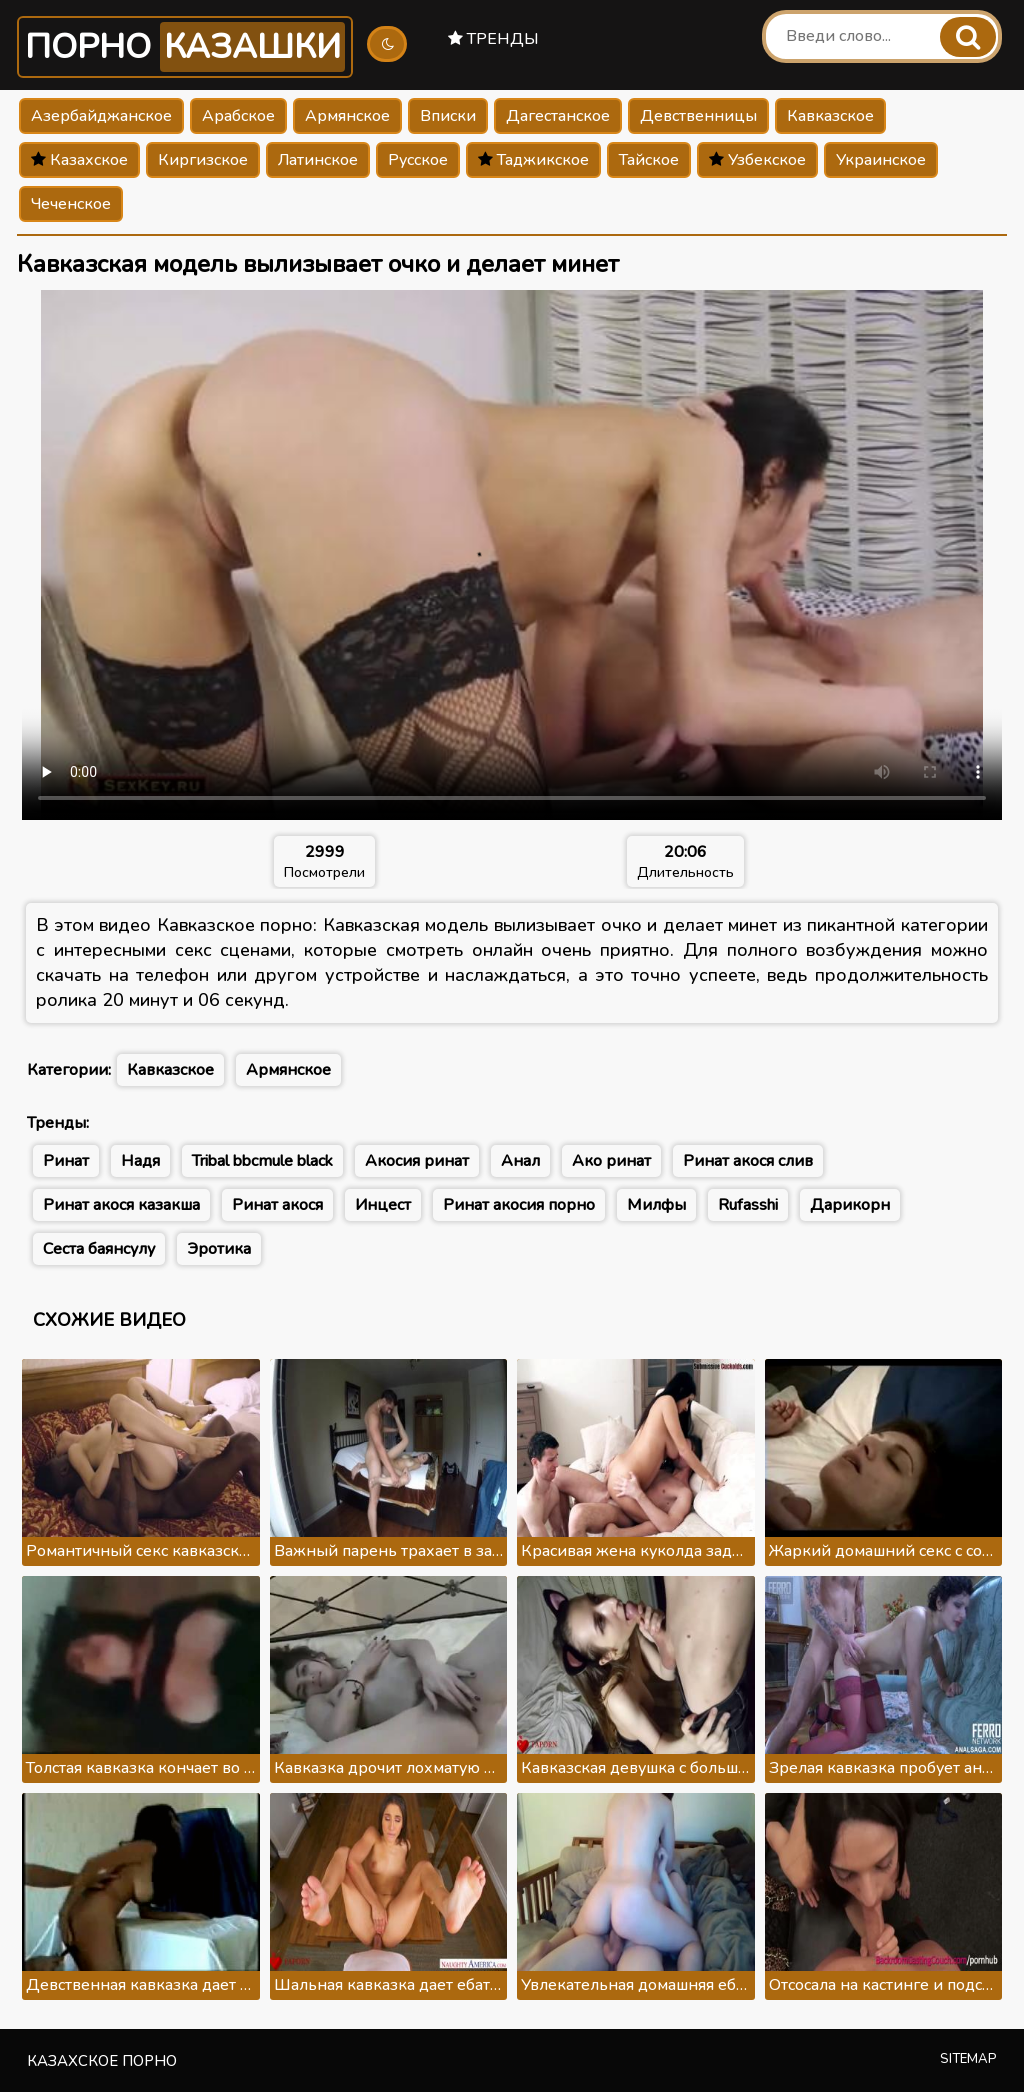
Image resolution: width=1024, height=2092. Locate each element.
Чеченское (71, 204)
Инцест (383, 1205)
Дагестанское (558, 116)
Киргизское (203, 160)
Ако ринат (611, 1161)
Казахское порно (102, 2061)
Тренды (493, 39)
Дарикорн (850, 1205)
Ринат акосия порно (519, 1205)
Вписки (448, 116)
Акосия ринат (417, 1161)
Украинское (881, 160)
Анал (520, 1161)
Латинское (318, 160)
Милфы (656, 1205)
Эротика (219, 1249)
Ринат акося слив (748, 1161)
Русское (418, 160)
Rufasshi (748, 1205)
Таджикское (533, 160)
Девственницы (698, 116)
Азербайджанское (101, 116)
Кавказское (830, 116)
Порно (185, 47)
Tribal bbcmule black (262, 1161)
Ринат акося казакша (121, 1205)
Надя (140, 1161)
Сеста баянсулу (99, 1249)
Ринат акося (277, 1205)
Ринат (66, 1161)
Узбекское (757, 160)
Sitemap (968, 2059)
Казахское (79, 160)
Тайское (649, 160)
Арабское (238, 116)
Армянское (347, 116)
